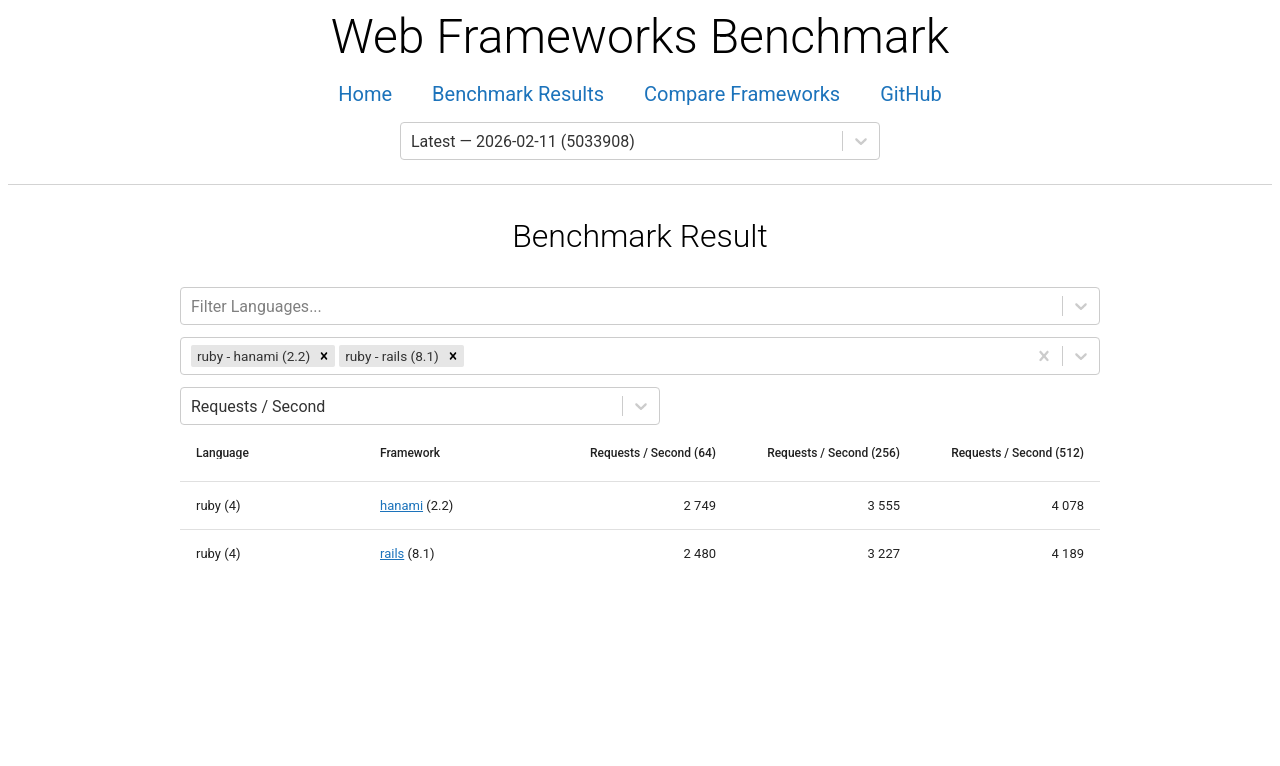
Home (365, 94)
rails (392, 553)
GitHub (911, 94)
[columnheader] (230, 453)
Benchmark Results (518, 94)
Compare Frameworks (742, 94)
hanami (401, 505)
